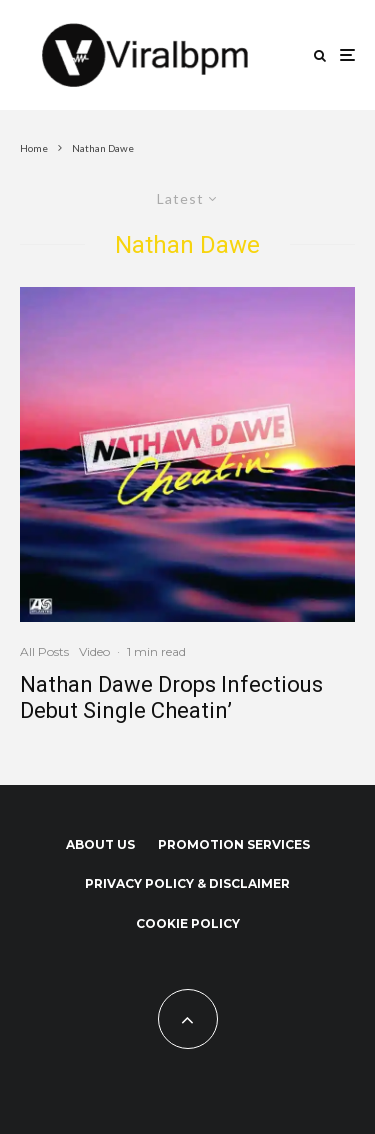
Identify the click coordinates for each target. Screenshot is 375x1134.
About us (100, 844)
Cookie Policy (188, 923)
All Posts (44, 651)
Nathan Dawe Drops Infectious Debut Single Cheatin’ (171, 697)
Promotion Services (234, 844)
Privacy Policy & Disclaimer (187, 883)
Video (94, 651)
